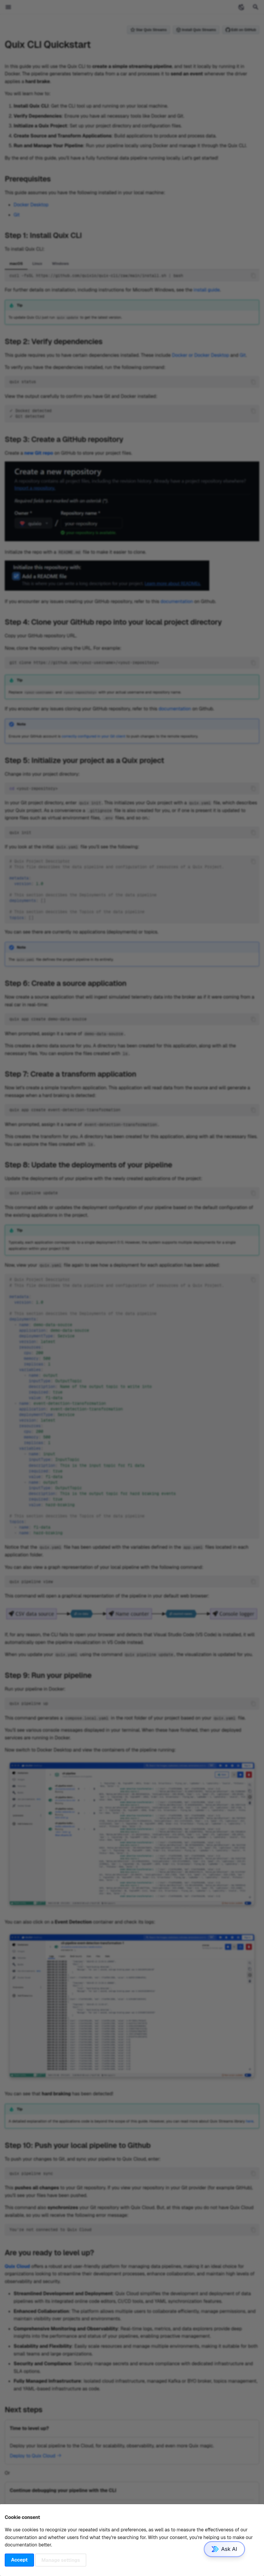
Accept (19, 2560)
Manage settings (60, 2560)
